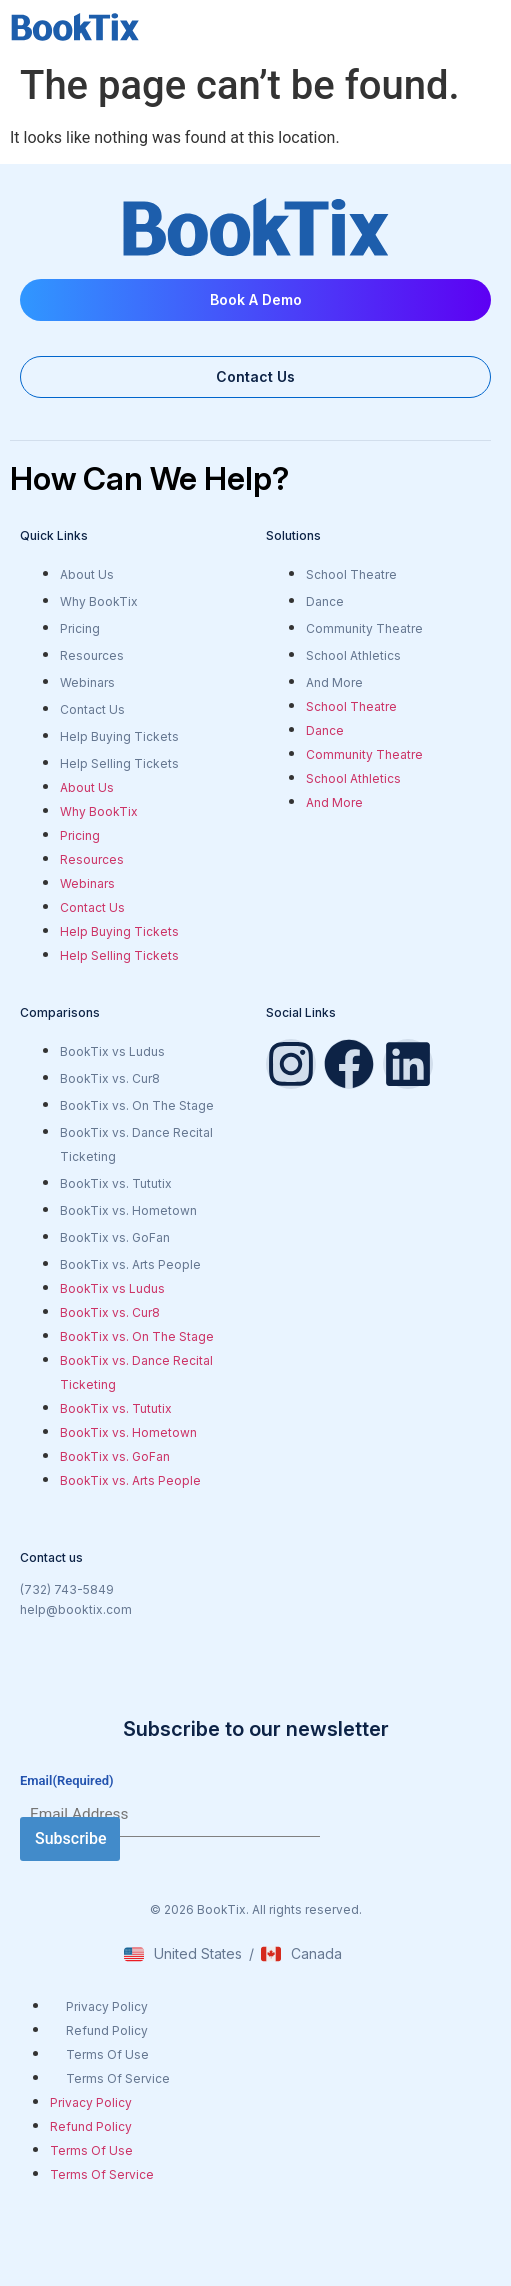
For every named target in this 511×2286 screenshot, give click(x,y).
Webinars (87, 682)
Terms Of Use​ (107, 2054)
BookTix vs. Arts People (130, 1264)
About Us (87, 574)
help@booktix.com (76, 1609)
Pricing (80, 628)
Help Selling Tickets (119, 763)
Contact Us (92, 709)
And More (334, 682)
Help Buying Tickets (119, 736)
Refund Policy (107, 2030)
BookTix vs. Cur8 (110, 1078)
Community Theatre (364, 628)
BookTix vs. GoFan (115, 1237)
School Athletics (353, 655)
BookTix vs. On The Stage (137, 1105)
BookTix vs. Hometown (128, 1210)
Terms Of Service (118, 2078)
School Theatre (351, 574)
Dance (325, 601)
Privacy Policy (107, 2006)
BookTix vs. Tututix (116, 1183)
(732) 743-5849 (67, 1589)
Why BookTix (99, 601)
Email (67, 1780)
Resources (92, 655)
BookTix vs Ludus (112, 1051)
